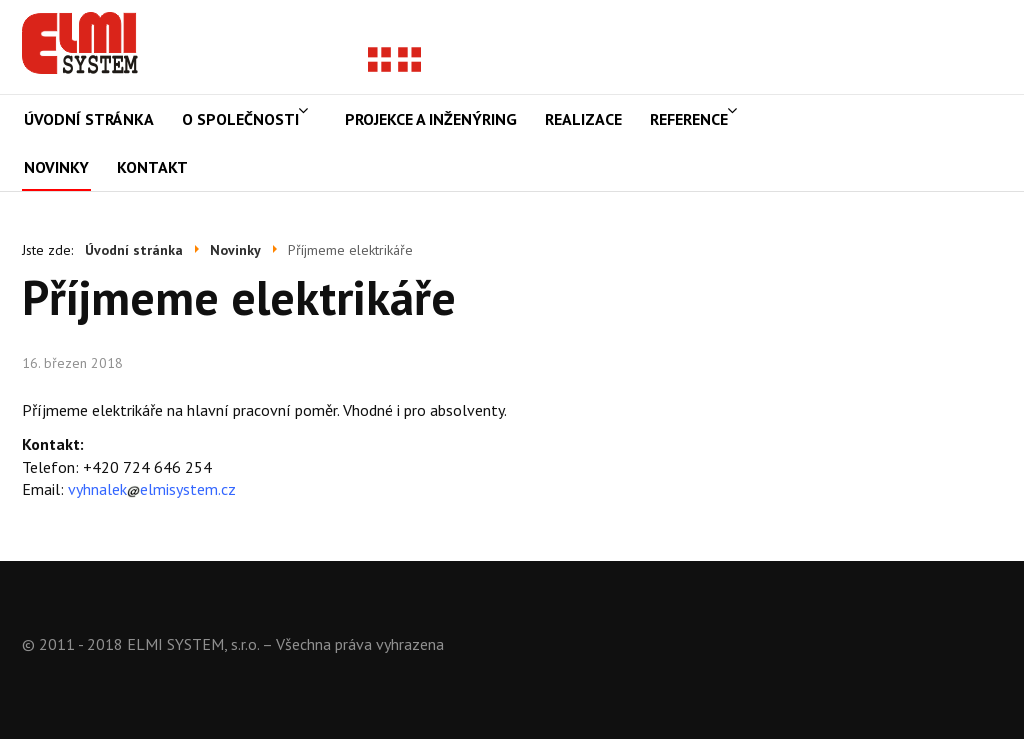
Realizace (583, 119)
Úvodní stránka (89, 119)
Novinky (56, 167)
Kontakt (152, 167)
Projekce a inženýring (431, 119)
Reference (689, 119)
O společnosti (240, 119)
